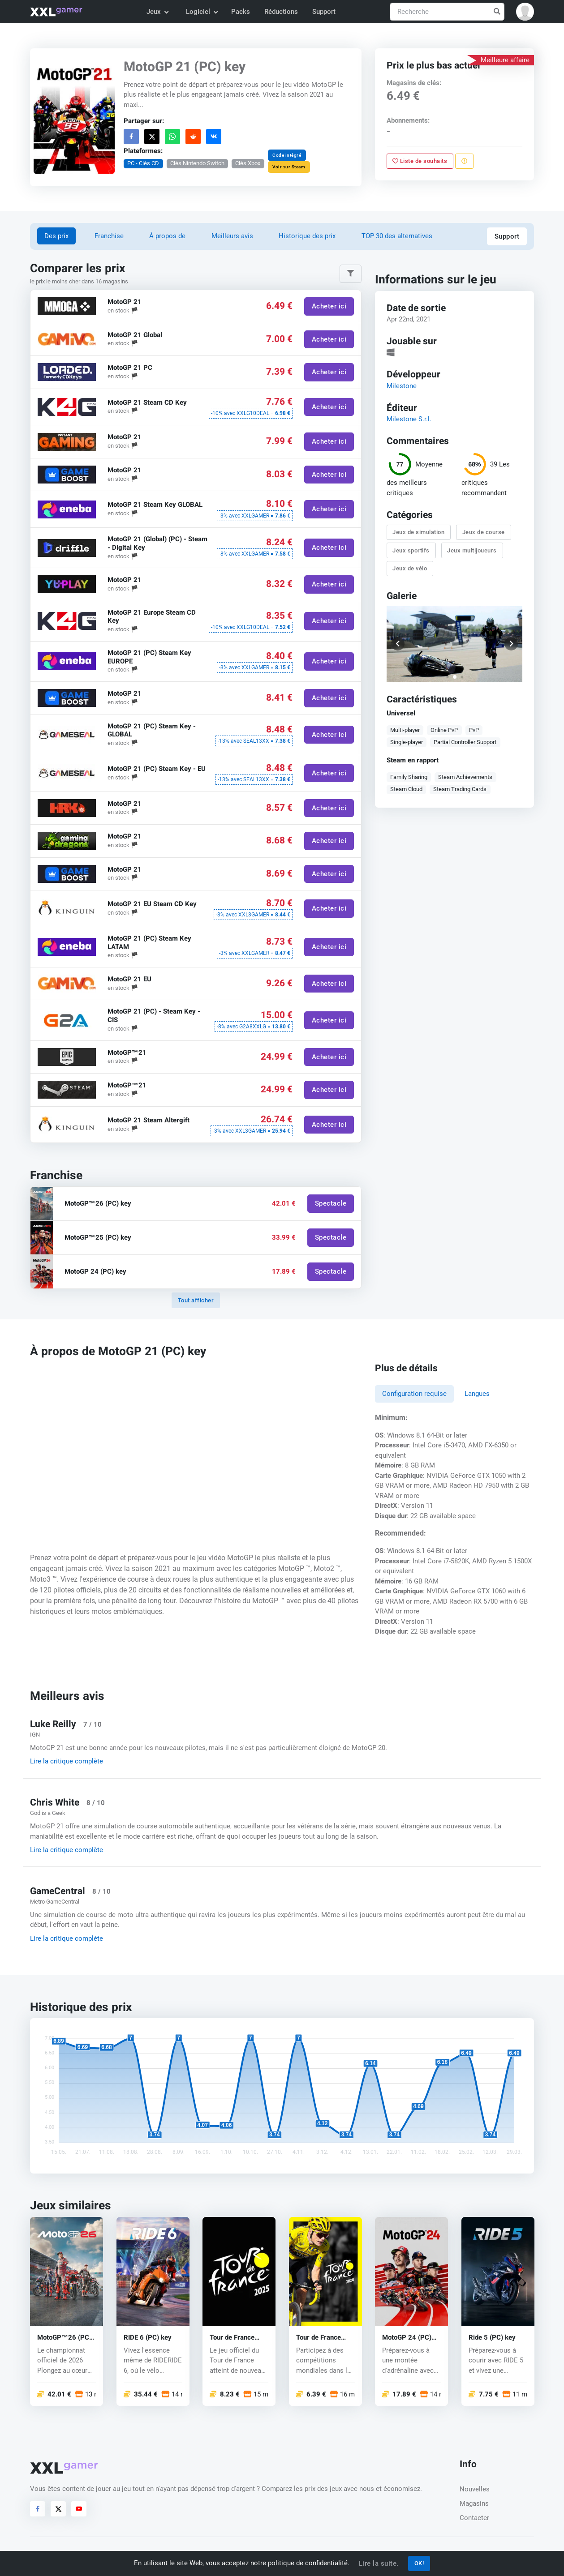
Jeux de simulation (418, 532)
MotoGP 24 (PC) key (406, 2337)
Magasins (474, 2503)
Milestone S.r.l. (409, 419)
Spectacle (331, 1204)
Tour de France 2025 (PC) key (232, 2337)
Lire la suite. (379, 2563)
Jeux (157, 12)
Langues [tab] (477, 1394)
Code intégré (286, 155)
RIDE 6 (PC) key (148, 2337)
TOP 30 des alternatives (397, 236)
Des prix (56, 236)
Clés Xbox (247, 163)
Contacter (474, 2518)
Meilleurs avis (232, 236)
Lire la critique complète (66, 1761)
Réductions (281, 12)
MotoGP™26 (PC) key (64, 2337)
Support (324, 12)
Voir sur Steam (288, 166)
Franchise (109, 236)
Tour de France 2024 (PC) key (318, 2337)
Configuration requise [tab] (414, 1394)
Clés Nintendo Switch (197, 163)
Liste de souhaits (419, 161)
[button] (525, 12)
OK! (419, 2563)
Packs (240, 12)
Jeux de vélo (409, 568)
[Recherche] (447, 12)
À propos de (167, 236)
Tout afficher (196, 1300)
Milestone (402, 386)
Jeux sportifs (411, 550)
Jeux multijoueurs (472, 550)
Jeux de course (483, 532)
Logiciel (201, 12)
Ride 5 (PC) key (492, 2337)
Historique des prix (307, 236)
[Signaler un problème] (464, 161)
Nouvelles (475, 2489)
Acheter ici (329, 306)
